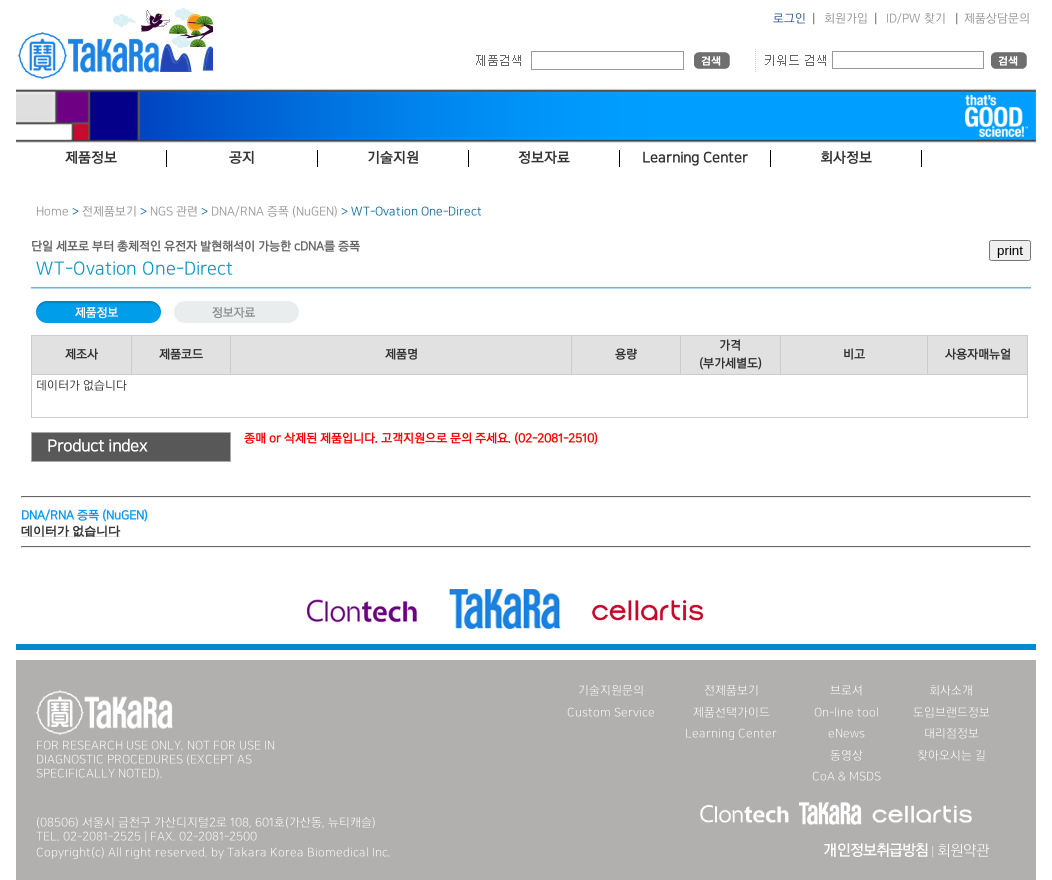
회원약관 (963, 851)
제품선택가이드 (731, 712)
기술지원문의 (611, 690)
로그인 (789, 18)
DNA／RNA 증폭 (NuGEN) (274, 211)
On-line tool (846, 712)
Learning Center (731, 733)
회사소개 (951, 690)
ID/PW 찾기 (916, 18)
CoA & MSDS (846, 776)
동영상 (846, 755)
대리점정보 (951, 733)
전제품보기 (109, 211)
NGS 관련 (174, 211)
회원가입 (846, 18)
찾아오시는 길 (951, 755)
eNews (846, 733)
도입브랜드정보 (951, 712)
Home (52, 211)
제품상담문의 (997, 18)
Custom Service (611, 712)
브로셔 (846, 690)
